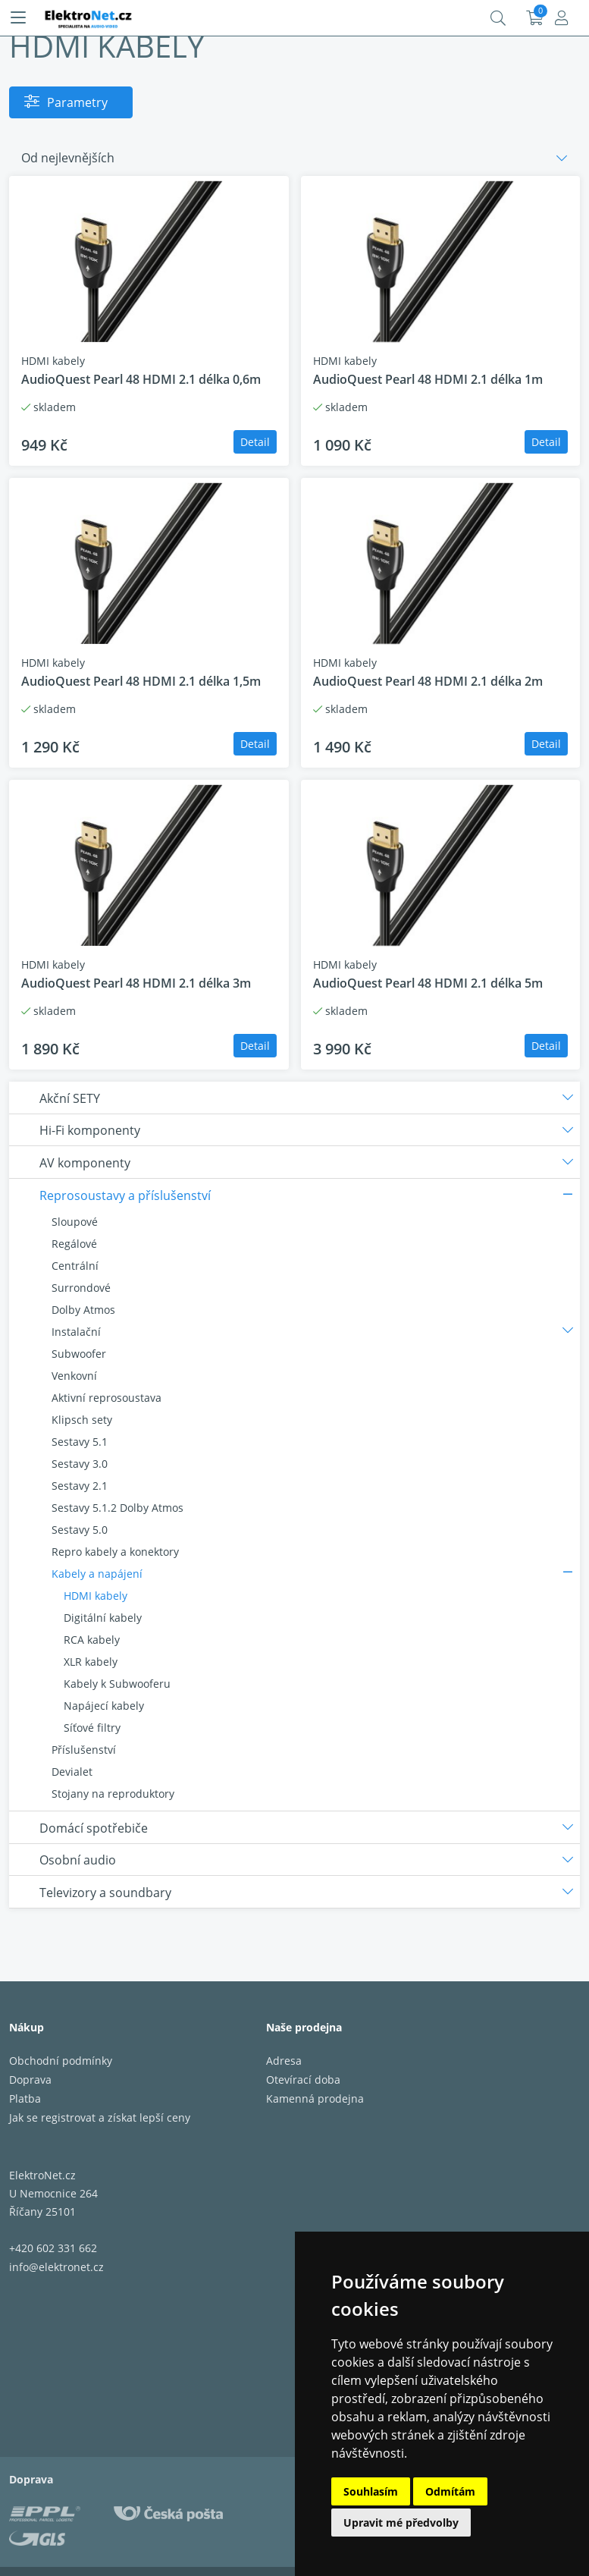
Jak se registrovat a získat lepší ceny (99, 2117)
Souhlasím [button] (370, 2491)
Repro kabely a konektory (115, 1551)
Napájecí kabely (104, 1705)
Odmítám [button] (450, 2491)
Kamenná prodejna (315, 2098)
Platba (25, 2098)
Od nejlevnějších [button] (67, 157)
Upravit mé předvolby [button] (401, 2522)
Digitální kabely (103, 1617)
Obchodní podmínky (60, 2060)
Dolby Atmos (83, 1309)
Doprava (30, 2079)
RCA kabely (92, 1639)
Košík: (534, 18)
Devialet (72, 1771)
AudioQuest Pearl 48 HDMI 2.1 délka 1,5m (141, 681)
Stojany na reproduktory (113, 1793)
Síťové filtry (92, 1727)
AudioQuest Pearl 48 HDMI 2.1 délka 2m (428, 681)
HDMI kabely (95, 1595)
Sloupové (75, 1221)
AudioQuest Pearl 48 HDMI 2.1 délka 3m (136, 983)
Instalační (76, 1331)
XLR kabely (90, 1661)
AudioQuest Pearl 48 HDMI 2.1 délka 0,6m (141, 379)
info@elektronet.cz (56, 2267)
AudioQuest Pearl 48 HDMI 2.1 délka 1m (428, 379)
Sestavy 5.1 (80, 1441)
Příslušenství (84, 1749)
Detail (255, 442)
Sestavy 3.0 (80, 1463)
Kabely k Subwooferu (117, 1683)
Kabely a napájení (97, 1573)
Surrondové (81, 1287)
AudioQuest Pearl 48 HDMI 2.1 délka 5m (428, 983)
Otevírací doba (303, 2079)
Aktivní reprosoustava (106, 1397)
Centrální (75, 1265)
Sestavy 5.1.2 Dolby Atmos (117, 1507)
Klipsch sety (82, 1419)
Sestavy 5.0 (80, 1529)
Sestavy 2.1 (80, 1485)
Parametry (77, 102)
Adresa (284, 2060)
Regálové (74, 1243)
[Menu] (18, 18)
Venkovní (74, 1375)
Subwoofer (79, 1353)
